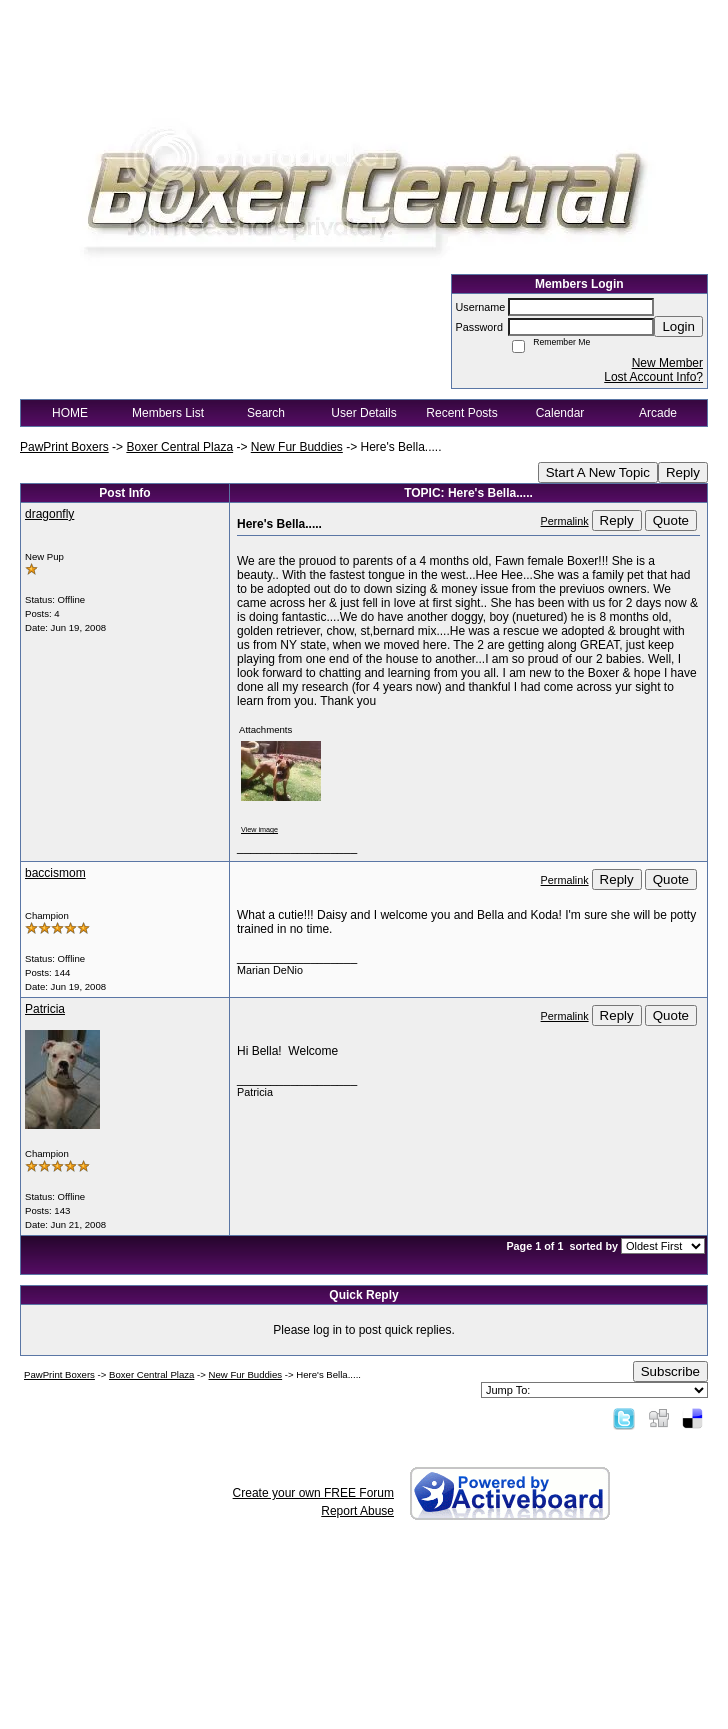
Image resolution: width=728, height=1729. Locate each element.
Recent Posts (461, 413)
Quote (671, 520)
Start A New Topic (598, 472)
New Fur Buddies (297, 447)
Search (266, 413)
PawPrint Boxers (64, 447)
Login (678, 326)
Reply (683, 472)
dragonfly (49, 514)
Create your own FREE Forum (313, 1493)
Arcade (658, 413)
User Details (363, 413)
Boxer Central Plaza (179, 447)
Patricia (45, 1009)
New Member (667, 363)
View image (259, 829)
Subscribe (670, 1371)
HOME (70, 413)
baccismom (55, 873)
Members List (168, 413)
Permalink (565, 521)
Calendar (560, 413)
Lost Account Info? (653, 377)
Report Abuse (357, 1511)
